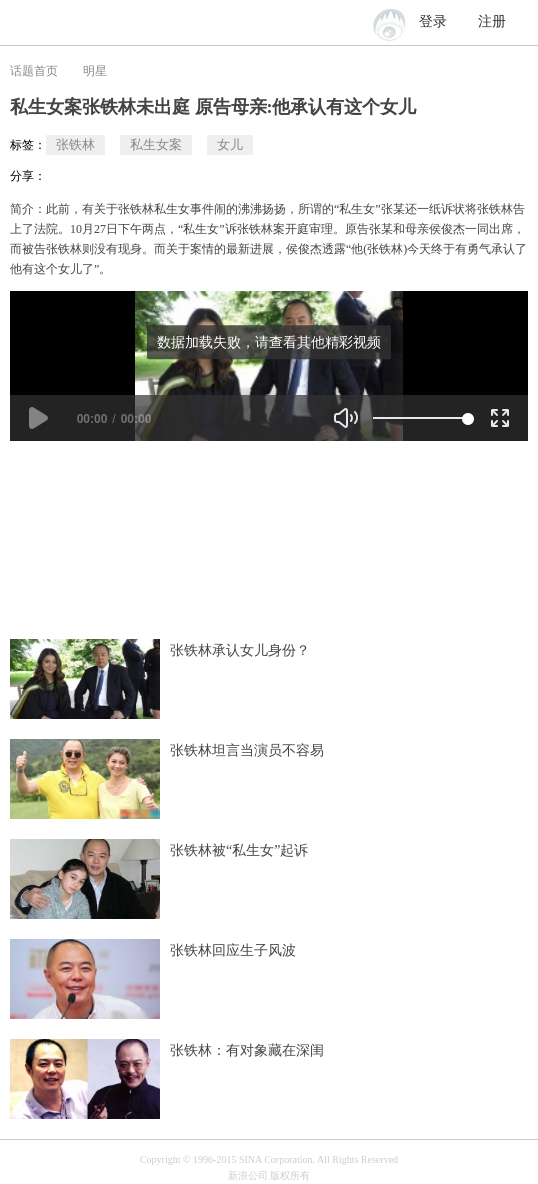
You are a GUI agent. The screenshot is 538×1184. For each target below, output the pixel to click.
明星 (95, 71)
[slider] (420, 418)
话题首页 (34, 71)
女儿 (230, 144)
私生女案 (156, 144)
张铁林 (75, 144)
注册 (492, 21)
